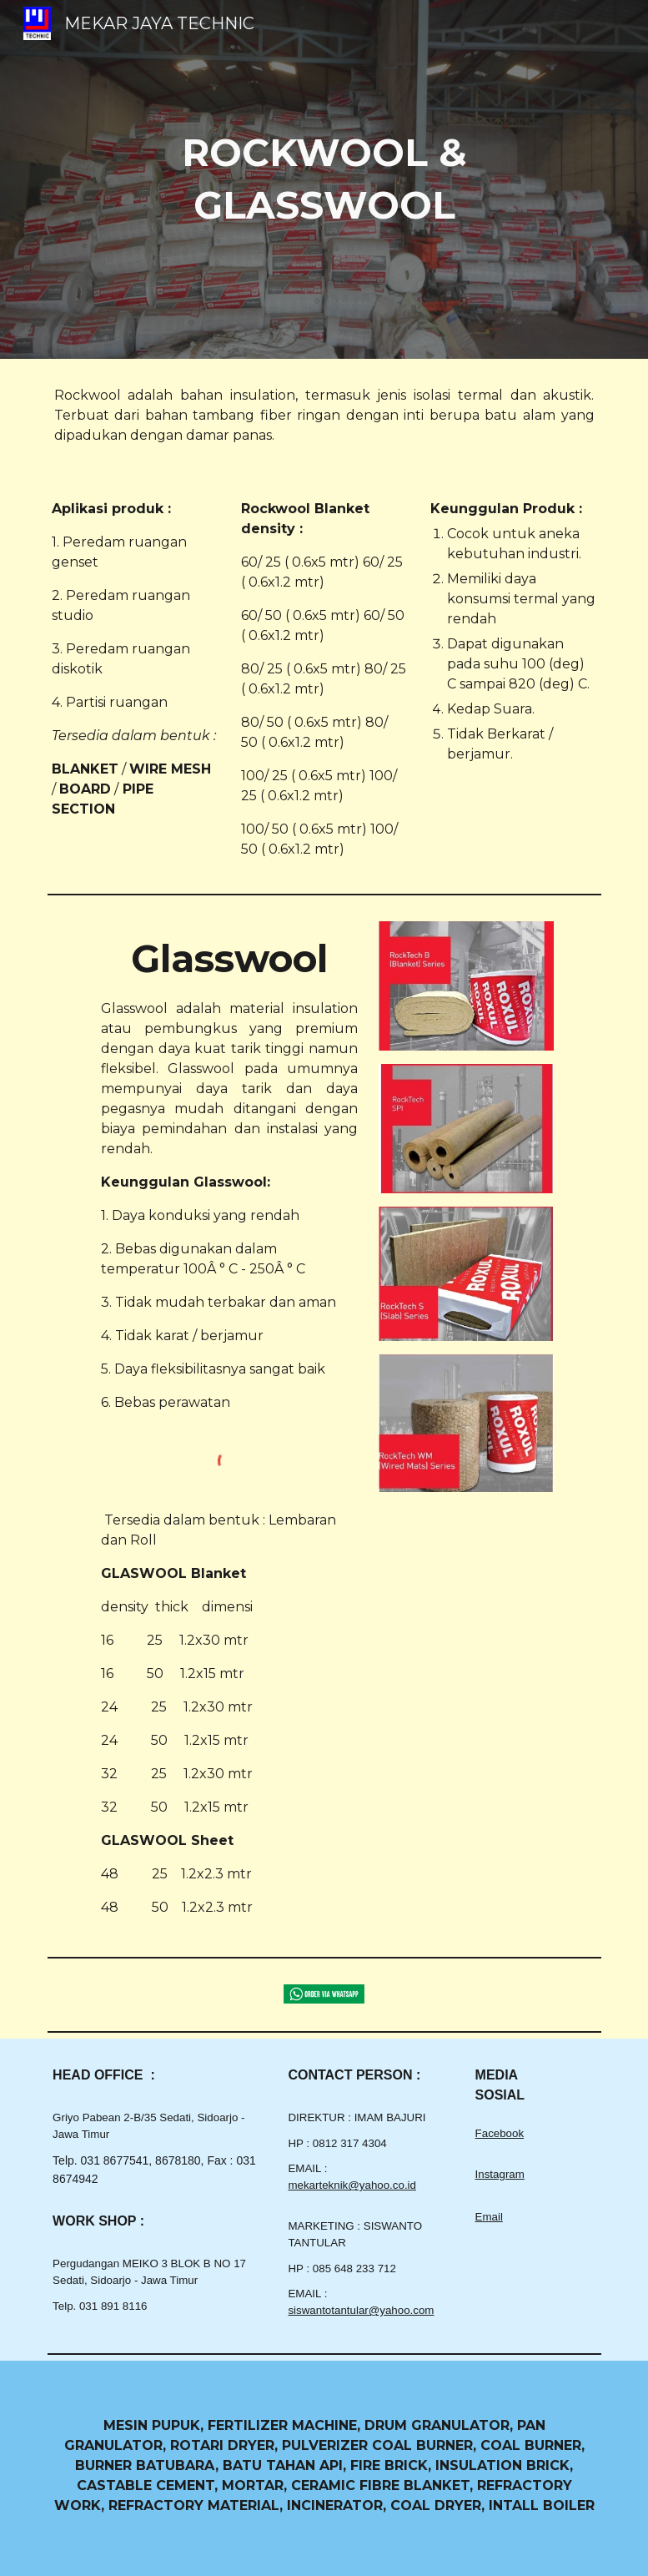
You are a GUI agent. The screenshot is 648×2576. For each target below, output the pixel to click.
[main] (324, 179)
